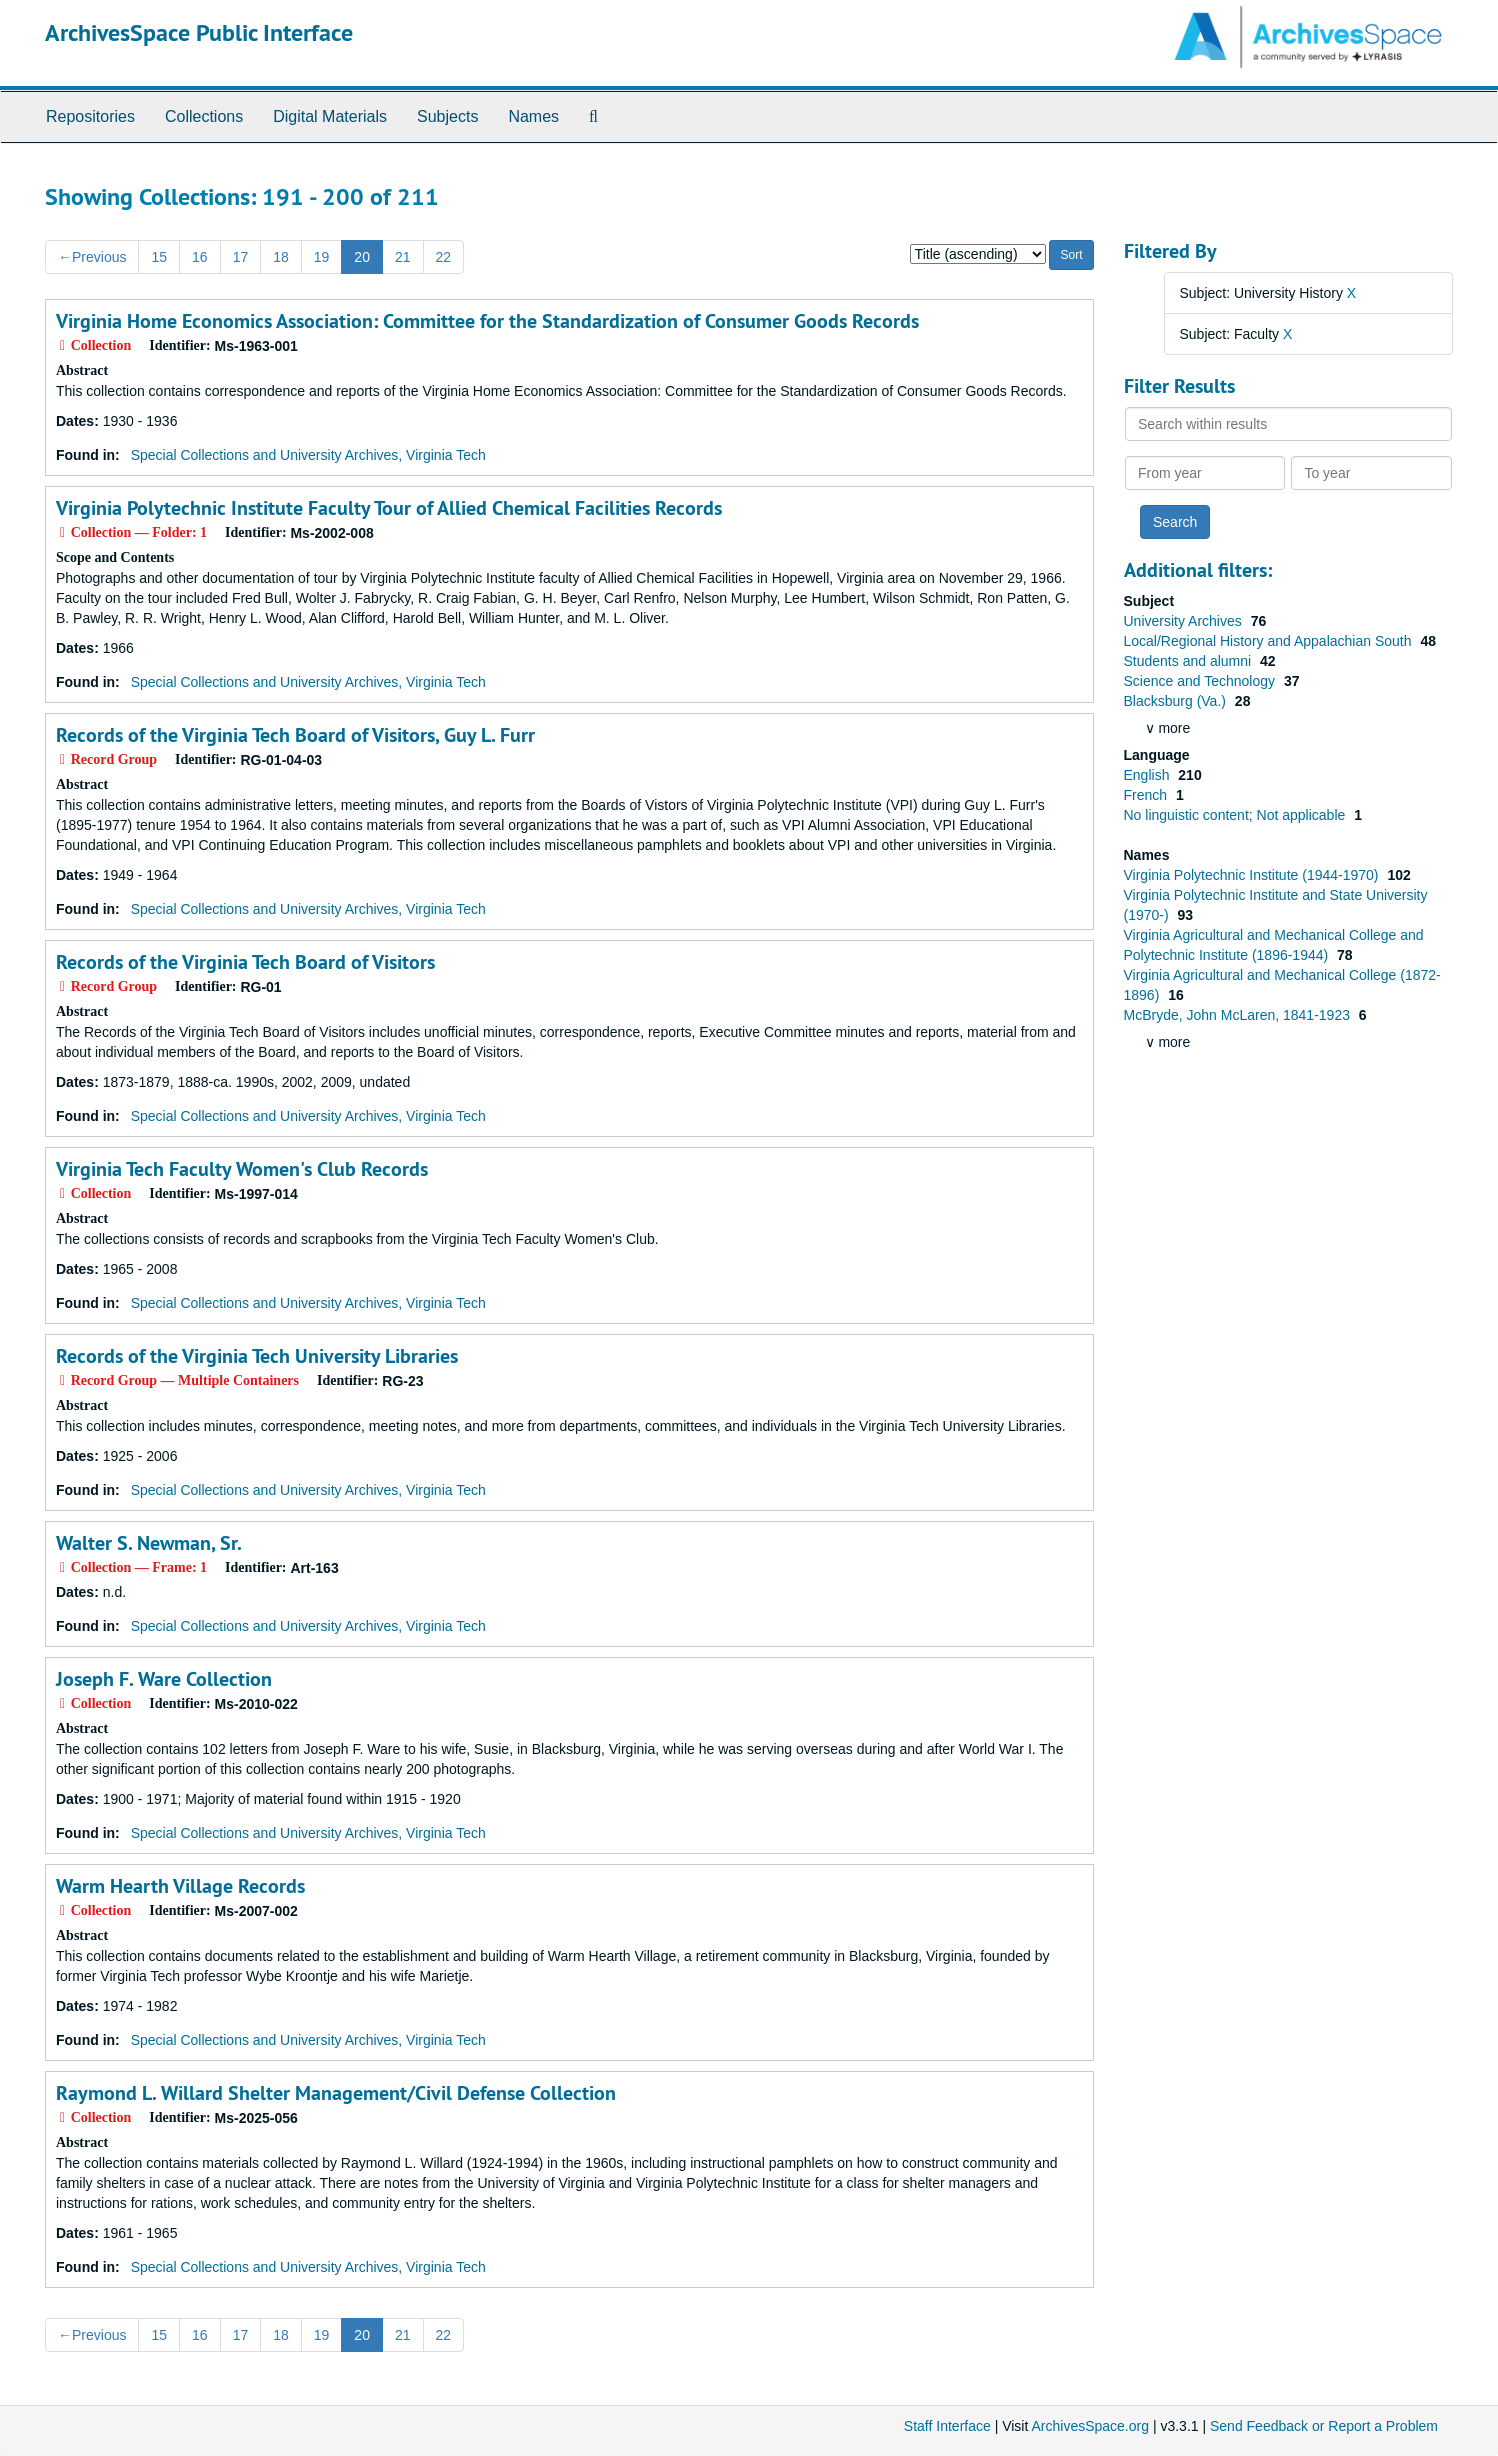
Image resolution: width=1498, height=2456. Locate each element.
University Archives (1185, 621)
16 (200, 257)
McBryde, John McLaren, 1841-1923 (1239, 1015)
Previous (92, 257)
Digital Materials (330, 116)
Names (533, 116)
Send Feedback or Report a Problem (1324, 2426)
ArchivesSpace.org (1090, 2426)
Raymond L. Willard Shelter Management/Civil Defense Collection (336, 2093)
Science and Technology (1201, 681)
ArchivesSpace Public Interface (199, 32)
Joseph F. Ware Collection (164, 1679)
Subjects (447, 116)
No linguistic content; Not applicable (1237, 815)
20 (362, 257)
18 (281, 257)
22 (444, 257)
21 (403, 257)
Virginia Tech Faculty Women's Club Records (242, 1169)
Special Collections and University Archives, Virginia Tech (308, 455)
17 (241, 257)
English (1149, 775)
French (1147, 795)
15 (159, 257)
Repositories (90, 116)
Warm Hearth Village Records (180, 1886)
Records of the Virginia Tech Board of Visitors (245, 962)
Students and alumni (1190, 661)
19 (322, 257)
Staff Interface (947, 2426)
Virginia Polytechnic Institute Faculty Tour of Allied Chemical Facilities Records (389, 508)
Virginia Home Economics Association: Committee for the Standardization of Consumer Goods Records (487, 321)
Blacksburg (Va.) (1177, 701)
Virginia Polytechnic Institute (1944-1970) (1253, 875)
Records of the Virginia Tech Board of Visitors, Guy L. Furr (295, 735)
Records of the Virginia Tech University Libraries (257, 1356)
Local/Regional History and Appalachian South (1270, 641)
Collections (204, 116)
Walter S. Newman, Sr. (149, 1543)
